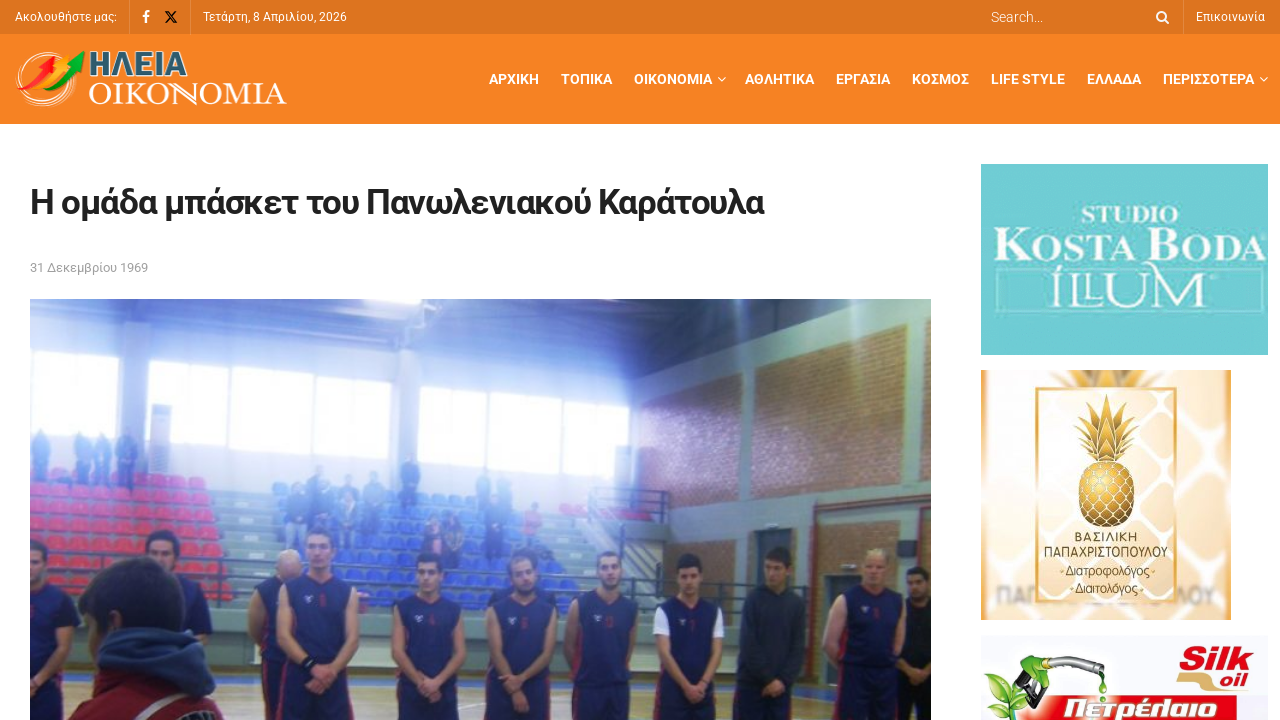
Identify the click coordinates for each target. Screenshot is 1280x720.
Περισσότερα (1208, 79)
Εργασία (863, 79)
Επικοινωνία (1230, 17)
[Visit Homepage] (151, 79)
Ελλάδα (1114, 79)
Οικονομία (673, 79)
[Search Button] (1159, 17)
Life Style (1028, 79)
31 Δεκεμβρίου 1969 (89, 267)
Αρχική (514, 79)
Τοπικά (586, 79)
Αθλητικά (779, 79)
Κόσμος (940, 79)
